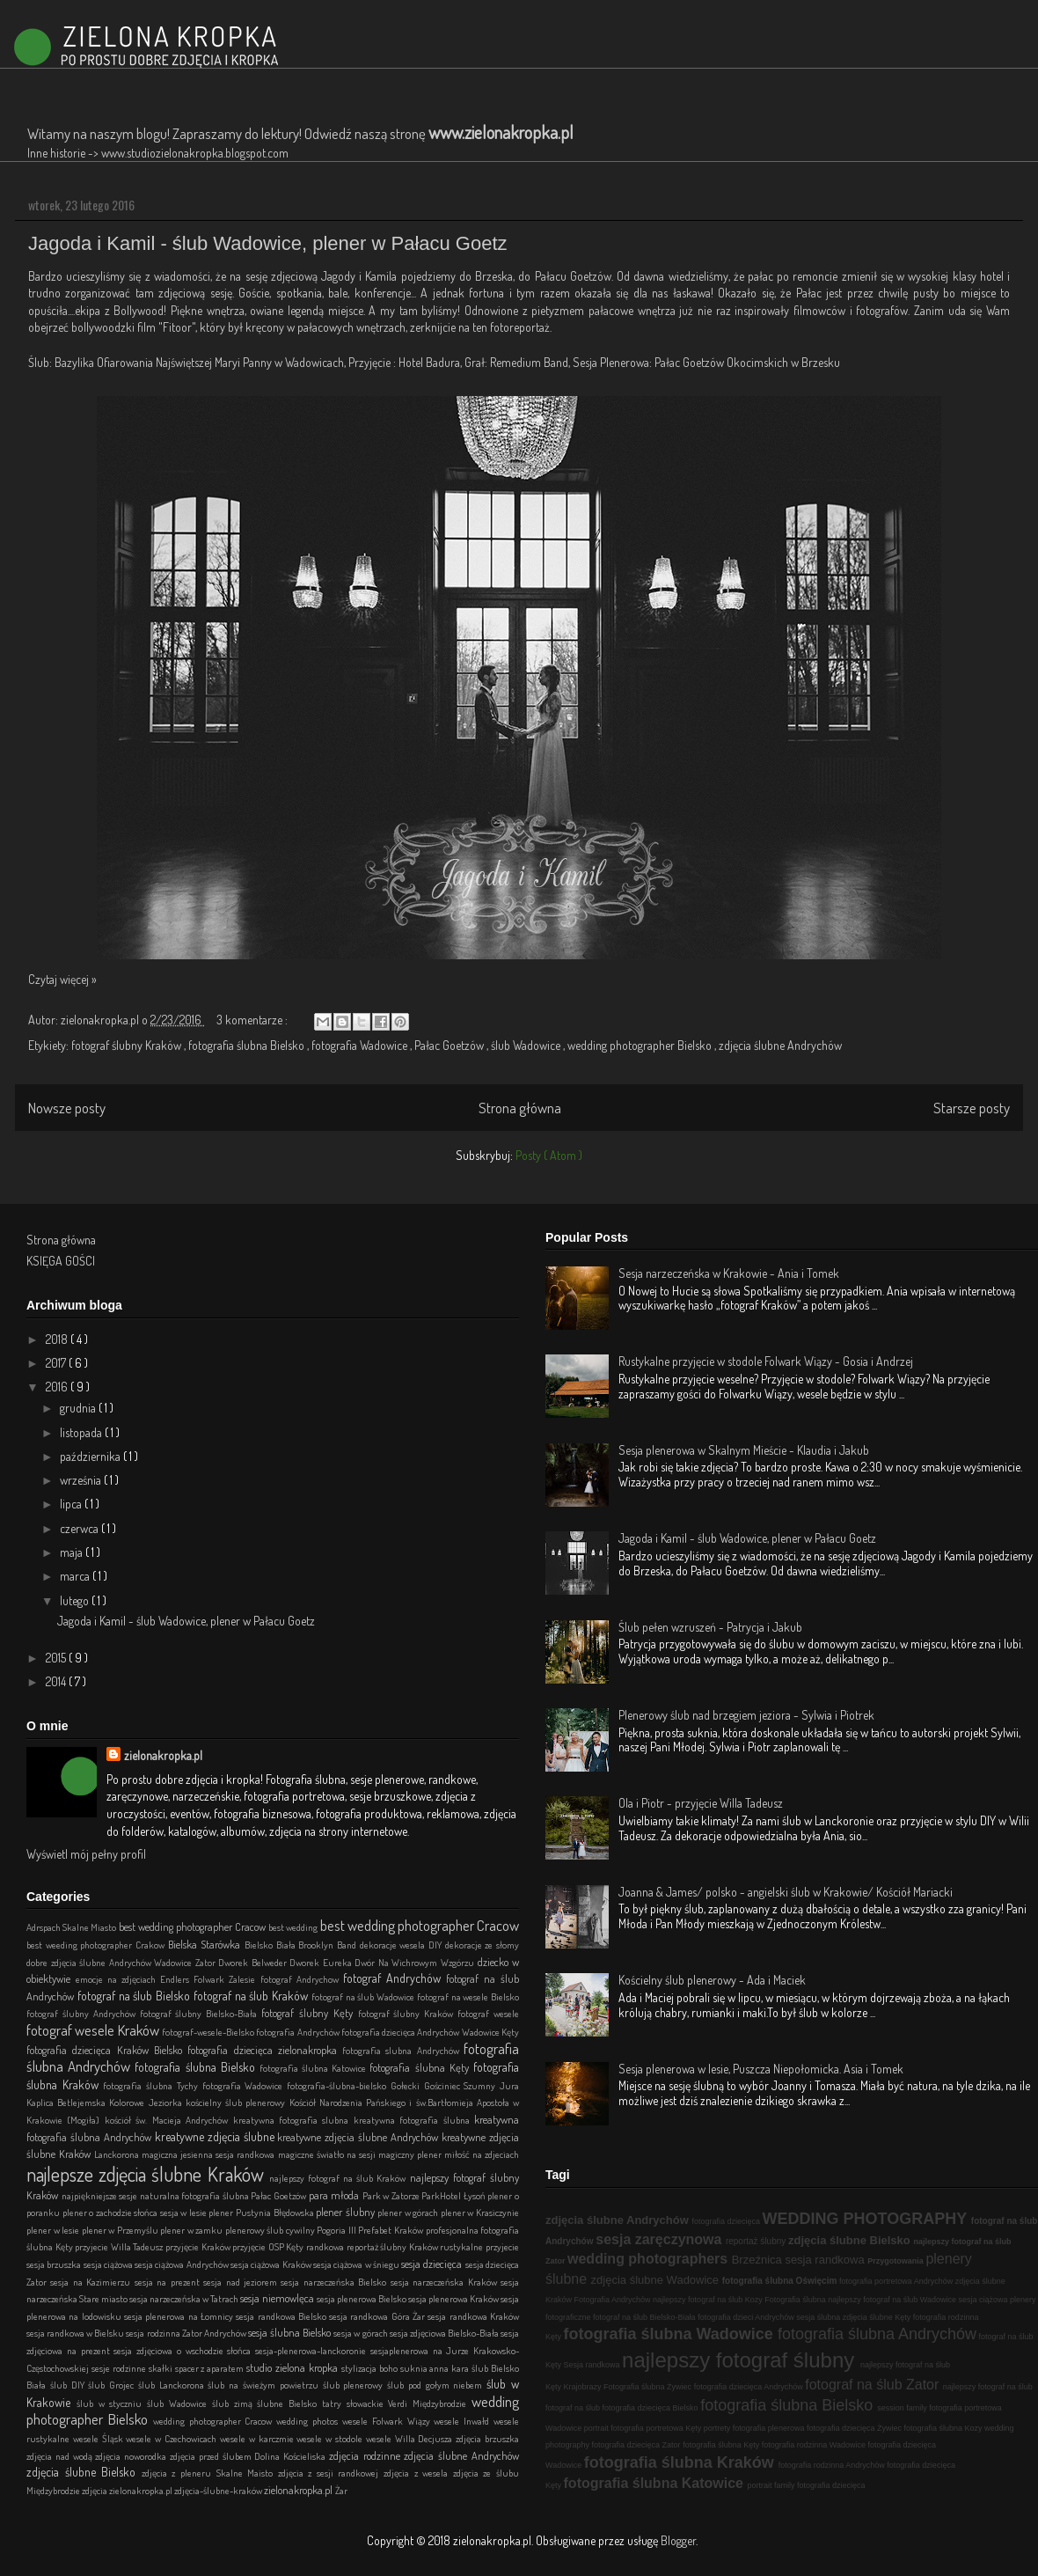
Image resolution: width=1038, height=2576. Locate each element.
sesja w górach (361, 2332)
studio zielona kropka (293, 2367)
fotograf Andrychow (301, 1978)
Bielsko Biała (271, 1944)
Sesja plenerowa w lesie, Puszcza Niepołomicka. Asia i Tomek (760, 2068)
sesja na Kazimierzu (92, 2281)
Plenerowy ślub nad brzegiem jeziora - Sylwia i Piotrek (746, 1714)
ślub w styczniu (112, 2403)
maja (72, 1552)
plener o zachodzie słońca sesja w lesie (135, 2212)
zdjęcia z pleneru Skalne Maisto (210, 2472)
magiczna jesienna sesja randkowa (209, 2154)
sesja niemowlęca (278, 2298)
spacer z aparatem (211, 2367)
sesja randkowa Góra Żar (378, 2316)
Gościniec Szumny (462, 2085)
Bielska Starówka (206, 1944)
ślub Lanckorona (173, 2384)
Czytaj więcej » (62, 979)
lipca (72, 1503)
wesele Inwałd (463, 2420)
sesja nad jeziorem (242, 2281)
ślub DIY (69, 2384)
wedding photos (309, 2420)
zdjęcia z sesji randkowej (331, 2472)
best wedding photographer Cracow (194, 1926)
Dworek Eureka (322, 1962)
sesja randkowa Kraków (473, 2316)
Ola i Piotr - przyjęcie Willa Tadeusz (700, 1802)
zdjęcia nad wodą (60, 2455)
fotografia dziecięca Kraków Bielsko (106, 2050)
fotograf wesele (488, 2013)
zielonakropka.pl (163, 1755)
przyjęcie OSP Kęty (269, 2246)
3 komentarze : (253, 1019)
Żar (341, 2490)
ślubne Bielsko (289, 2403)
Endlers (177, 1978)
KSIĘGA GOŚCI (60, 1260)
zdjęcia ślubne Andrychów (780, 1045)
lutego (75, 1600)
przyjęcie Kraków (198, 2246)
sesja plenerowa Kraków (454, 2298)
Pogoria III (337, 2229)
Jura (509, 2085)
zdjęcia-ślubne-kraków (219, 2490)
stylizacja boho (370, 2367)
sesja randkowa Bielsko (282, 2316)
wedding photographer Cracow (215, 2420)
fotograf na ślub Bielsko (135, 1995)
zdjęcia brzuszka (487, 2438)
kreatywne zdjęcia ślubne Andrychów (359, 2137)
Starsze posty (971, 1107)
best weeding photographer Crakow (97, 1944)
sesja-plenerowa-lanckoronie (312, 2350)
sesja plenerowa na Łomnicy (180, 2316)
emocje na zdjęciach (118, 1978)
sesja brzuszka (55, 2264)
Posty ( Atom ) (548, 1155)
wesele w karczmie (258, 2438)
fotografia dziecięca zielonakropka (264, 2050)
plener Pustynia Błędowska (262, 2212)
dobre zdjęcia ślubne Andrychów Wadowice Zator (122, 1962)
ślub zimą (235, 2403)
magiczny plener (411, 2154)
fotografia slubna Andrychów (403, 2050)
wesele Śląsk (100, 2438)
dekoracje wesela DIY (402, 1944)
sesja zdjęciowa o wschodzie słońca (184, 2350)
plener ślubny (346, 2212)
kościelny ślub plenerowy (237, 2102)
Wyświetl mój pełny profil (86, 1853)
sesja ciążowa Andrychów (182, 2264)
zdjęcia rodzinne (367, 2455)
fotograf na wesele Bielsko (468, 1996)
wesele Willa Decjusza (411, 2438)
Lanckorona (118, 2154)
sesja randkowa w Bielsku (76, 2332)
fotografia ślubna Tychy (152, 2085)
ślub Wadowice (527, 1045)
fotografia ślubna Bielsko (247, 1045)
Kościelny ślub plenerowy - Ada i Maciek (712, 1979)
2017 (57, 1362)
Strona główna (520, 1107)
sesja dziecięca (433, 2264)
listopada (82, 1432)
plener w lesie (54, 2229)
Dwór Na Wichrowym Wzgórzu (416, 1962)
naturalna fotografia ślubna (196, 2195)
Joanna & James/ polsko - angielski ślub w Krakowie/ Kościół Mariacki (785, 1891)
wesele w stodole (330, 2438)
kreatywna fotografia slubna (293, 2119)
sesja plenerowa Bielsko (362, 2298)
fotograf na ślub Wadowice (364, 1996)
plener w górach (409, 2212)
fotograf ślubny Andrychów (83, 2013)
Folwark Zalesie (227, 1978)
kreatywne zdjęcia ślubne (216, 2136)
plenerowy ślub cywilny (271, 2229)
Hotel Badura (429, 362)
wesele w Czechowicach (172, 2438)
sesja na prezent (169, 2281)
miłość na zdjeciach (481, 2154)
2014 (57, 1681)
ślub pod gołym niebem (436, 2384)
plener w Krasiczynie (480, 2212)
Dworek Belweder (253, 1962)
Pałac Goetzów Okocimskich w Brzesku (746, 362)
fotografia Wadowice (360, 1045)
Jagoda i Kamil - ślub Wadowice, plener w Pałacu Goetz (268, 243)
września (82, 1479)
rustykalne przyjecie (479, 2246)
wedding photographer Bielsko (640, 1045)
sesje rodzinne (120, 2367)
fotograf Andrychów (394, 1978)
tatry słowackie (355, 2403)
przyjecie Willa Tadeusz (120, 2246)
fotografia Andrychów (298, 2031)
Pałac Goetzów (450, 1045)
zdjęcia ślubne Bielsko (84, 2471)
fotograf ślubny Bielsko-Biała (201, 2013)
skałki (162, 2367)
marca (76, 1575)
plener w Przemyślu (121, 2229)
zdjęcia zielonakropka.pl (128, 2490)
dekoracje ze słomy (482, 1944)
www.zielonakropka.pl (501, 132)
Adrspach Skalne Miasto (72, 1927)
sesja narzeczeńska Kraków (446, 2281)
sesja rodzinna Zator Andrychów (186, 2332)
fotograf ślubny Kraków (127, 1045)
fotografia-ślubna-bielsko (339, 2085)
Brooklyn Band (328, 1944)
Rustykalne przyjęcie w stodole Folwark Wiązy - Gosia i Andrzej (765, 1361)
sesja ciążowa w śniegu (357, 2264)
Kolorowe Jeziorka (147, 2102)
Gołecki (407, 2085)
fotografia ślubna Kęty (421, 2067)
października (91, 1456)
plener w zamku (192, 2229)
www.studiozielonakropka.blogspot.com (195, 152)
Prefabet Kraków (391, 2229)
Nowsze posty (67, 1107)
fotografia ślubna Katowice (315, 2067)
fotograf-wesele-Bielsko (209, 2031)
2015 (57, 1657)
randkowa (326, 2246)
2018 (58, 1339)
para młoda (335, 2195)
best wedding (293, 1927)
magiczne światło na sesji (328, 2154)
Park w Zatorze (392, 2195)
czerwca (80, 1528)
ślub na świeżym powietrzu (265, 2384)
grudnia (79, 1407)
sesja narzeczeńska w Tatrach (184, 2298)
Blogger (678, 2540)
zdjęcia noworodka (132, 2455)
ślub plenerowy (355, 2384)
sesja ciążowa (109, 2264)
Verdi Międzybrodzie (429, 2403)
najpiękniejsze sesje (101, 2195)
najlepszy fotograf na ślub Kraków (339, 2177)
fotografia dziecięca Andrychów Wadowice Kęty (430, 2031)
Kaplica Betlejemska (67, 2102)
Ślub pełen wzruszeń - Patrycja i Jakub (710, 1626)
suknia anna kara (436, 2367)
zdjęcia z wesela (418, 2472)
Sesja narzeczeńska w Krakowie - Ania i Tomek (728, 1273)
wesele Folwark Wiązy (388, 2420)
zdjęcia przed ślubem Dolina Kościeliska (249, 2455)
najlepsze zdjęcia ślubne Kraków (147, 2173)
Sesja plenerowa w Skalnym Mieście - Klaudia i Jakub (743, 1449)
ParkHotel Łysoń (454, 2195)
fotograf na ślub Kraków (252, 1995)
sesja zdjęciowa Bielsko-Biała (445, 2332)
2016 (58, 1386)
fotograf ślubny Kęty (309, 2013)
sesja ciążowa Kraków (271, 2264)
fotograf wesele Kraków (94, 2030)
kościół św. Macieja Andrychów (169, 2119)
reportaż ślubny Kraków (394, 2246)
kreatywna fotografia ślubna (414, 2119)
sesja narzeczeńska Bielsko (335, 2281)
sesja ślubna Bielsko (290, 2332)
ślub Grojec (113, 2384)
